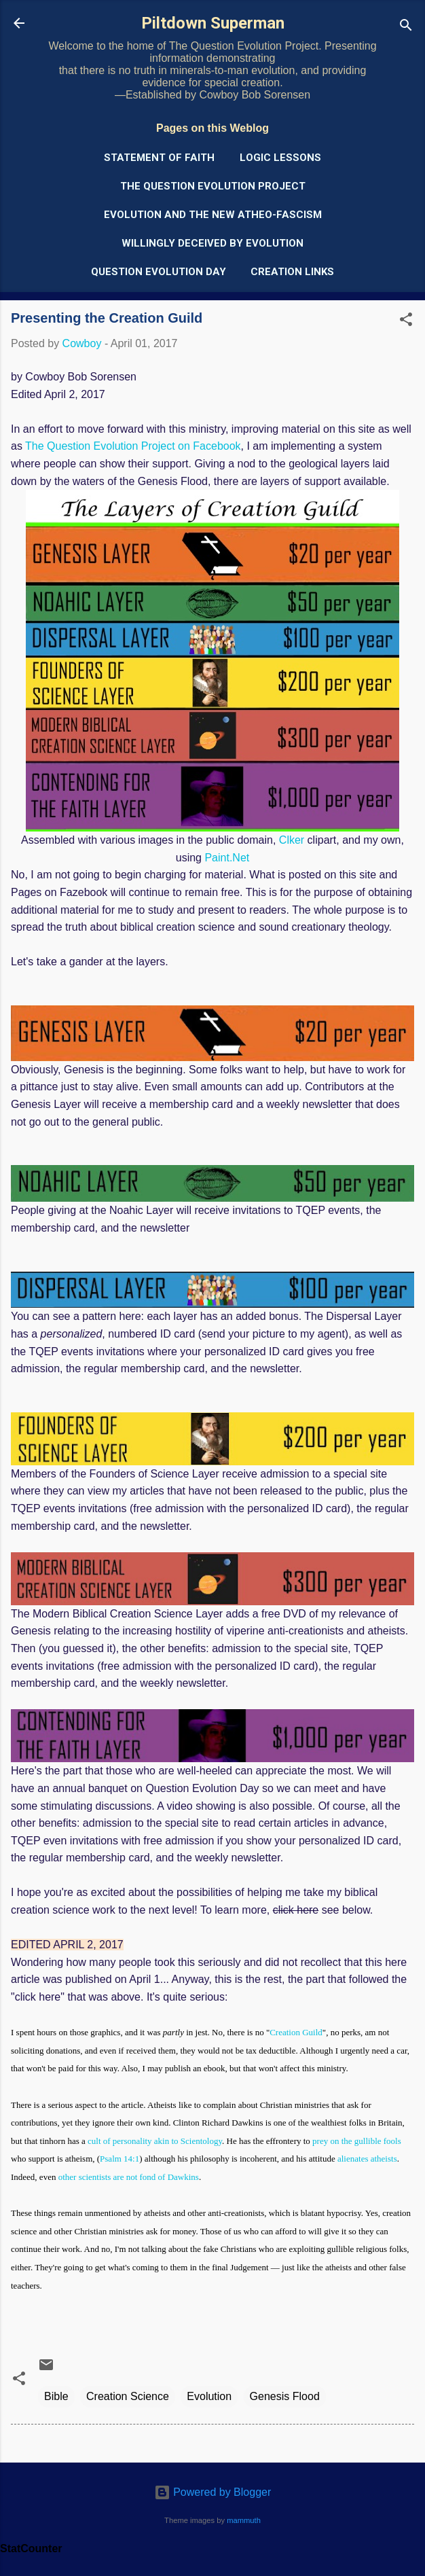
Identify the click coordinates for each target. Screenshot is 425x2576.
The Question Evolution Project (213, 186)
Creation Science (127, 2396)
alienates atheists (367, 2158)
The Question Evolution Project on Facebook (133, 446)
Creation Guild (296, 2032)
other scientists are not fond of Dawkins (128, 2177)
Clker (291, 840)
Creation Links (292, 272)
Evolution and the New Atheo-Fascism (213, 215)
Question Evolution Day (158, 272)
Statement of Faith (159, 157)
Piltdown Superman (212, 23)
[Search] (406, 27)
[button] (406, 321)
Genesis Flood (285, 2396)
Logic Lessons (280, 157)
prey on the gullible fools (356, 2141)
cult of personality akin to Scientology (155, 2141)
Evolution (209, 2396)
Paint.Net (226, 857)
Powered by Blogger (213, 2492)
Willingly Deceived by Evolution (212, 243)
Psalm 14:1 (119, 2158)
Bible (56, 2396)
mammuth (244, 2520)
